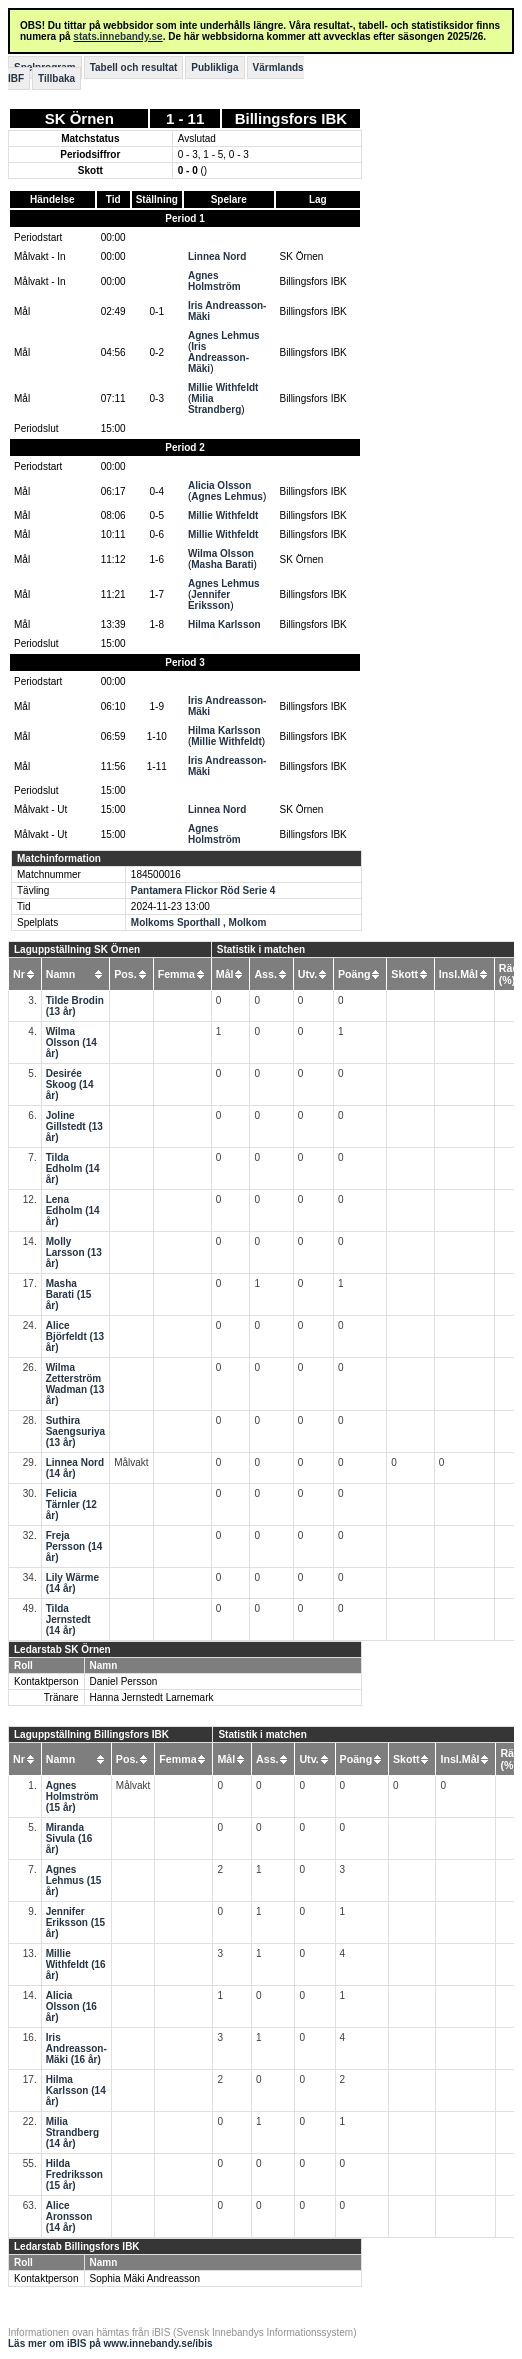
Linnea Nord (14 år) (75, 1468)
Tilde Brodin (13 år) (75, 1006)
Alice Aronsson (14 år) (69, 2216)
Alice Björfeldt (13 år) (75, 1336)
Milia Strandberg (214, 404)
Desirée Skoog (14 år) (70, 1084)
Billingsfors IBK (291, 118)
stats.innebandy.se (117, 36)
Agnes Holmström (214, 281)
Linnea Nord (217, 256)
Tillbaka (56, 78)
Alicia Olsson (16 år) (71, 2006)
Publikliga (214, 67)
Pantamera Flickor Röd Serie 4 (203, 890)
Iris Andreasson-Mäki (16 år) (76, 2048)
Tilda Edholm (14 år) (73, 1168)
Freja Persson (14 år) (74, 1546)
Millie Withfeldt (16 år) (76, 1964)
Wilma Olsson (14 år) (71, 1042)
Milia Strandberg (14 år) (72, 2132)
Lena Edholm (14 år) (73, 1210)
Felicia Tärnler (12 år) (71, 1504)
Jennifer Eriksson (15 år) (75, 1922)
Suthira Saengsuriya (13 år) (75, 1431)
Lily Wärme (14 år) (72, 1583)
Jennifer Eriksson (209, 600)
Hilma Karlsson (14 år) (76, 2090)
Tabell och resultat (134, 67)
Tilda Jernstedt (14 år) (68, 1619)
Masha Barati (222, 564)
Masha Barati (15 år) (69, 1294)
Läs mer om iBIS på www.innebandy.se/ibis (110, 2343)
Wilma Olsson (221, 553)
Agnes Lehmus (224, 335)
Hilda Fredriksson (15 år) (74, 2174)
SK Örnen (79, 118)
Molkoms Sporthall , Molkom (199, 922)
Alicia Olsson (219, 485)
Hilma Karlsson (224, 624)
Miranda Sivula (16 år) (69, 1838)
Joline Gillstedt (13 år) (74, 1126)
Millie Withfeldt (223, 387)
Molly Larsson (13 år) (74, 1252)
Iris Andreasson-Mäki (218, 357)
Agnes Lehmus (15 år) (74, 1880)
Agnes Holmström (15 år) (72, 1796)
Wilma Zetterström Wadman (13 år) (75, 1384)
